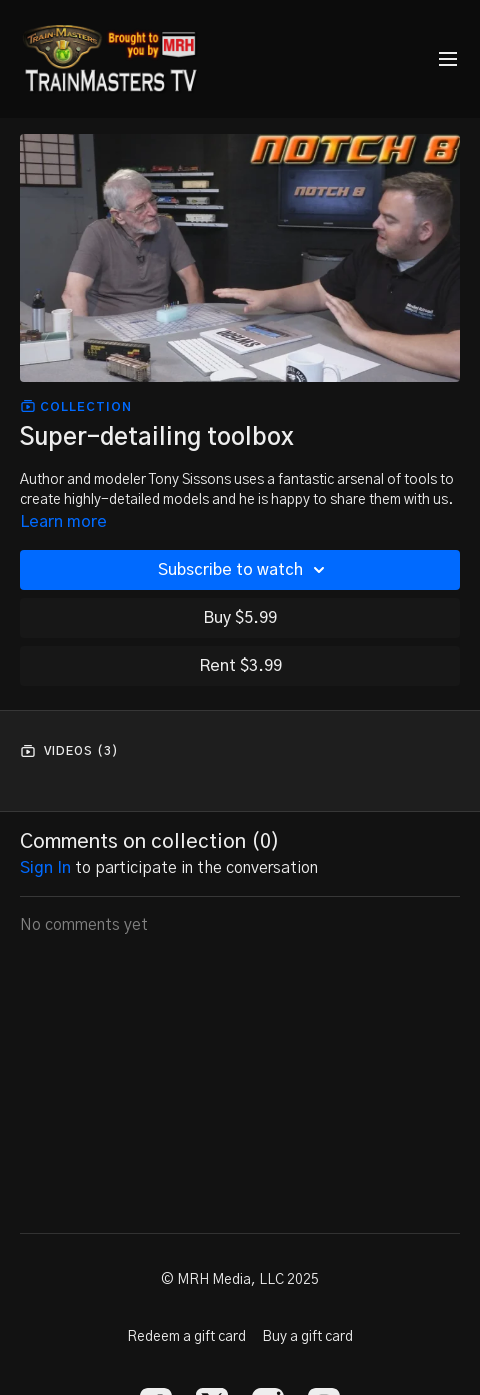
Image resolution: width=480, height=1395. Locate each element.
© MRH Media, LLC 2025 (240, 1280)
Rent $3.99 (240, 666)
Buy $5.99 (240, 618)
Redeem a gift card (186, 1337)
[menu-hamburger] (448, 59)
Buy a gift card (307, 1337)
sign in (45, 868)
